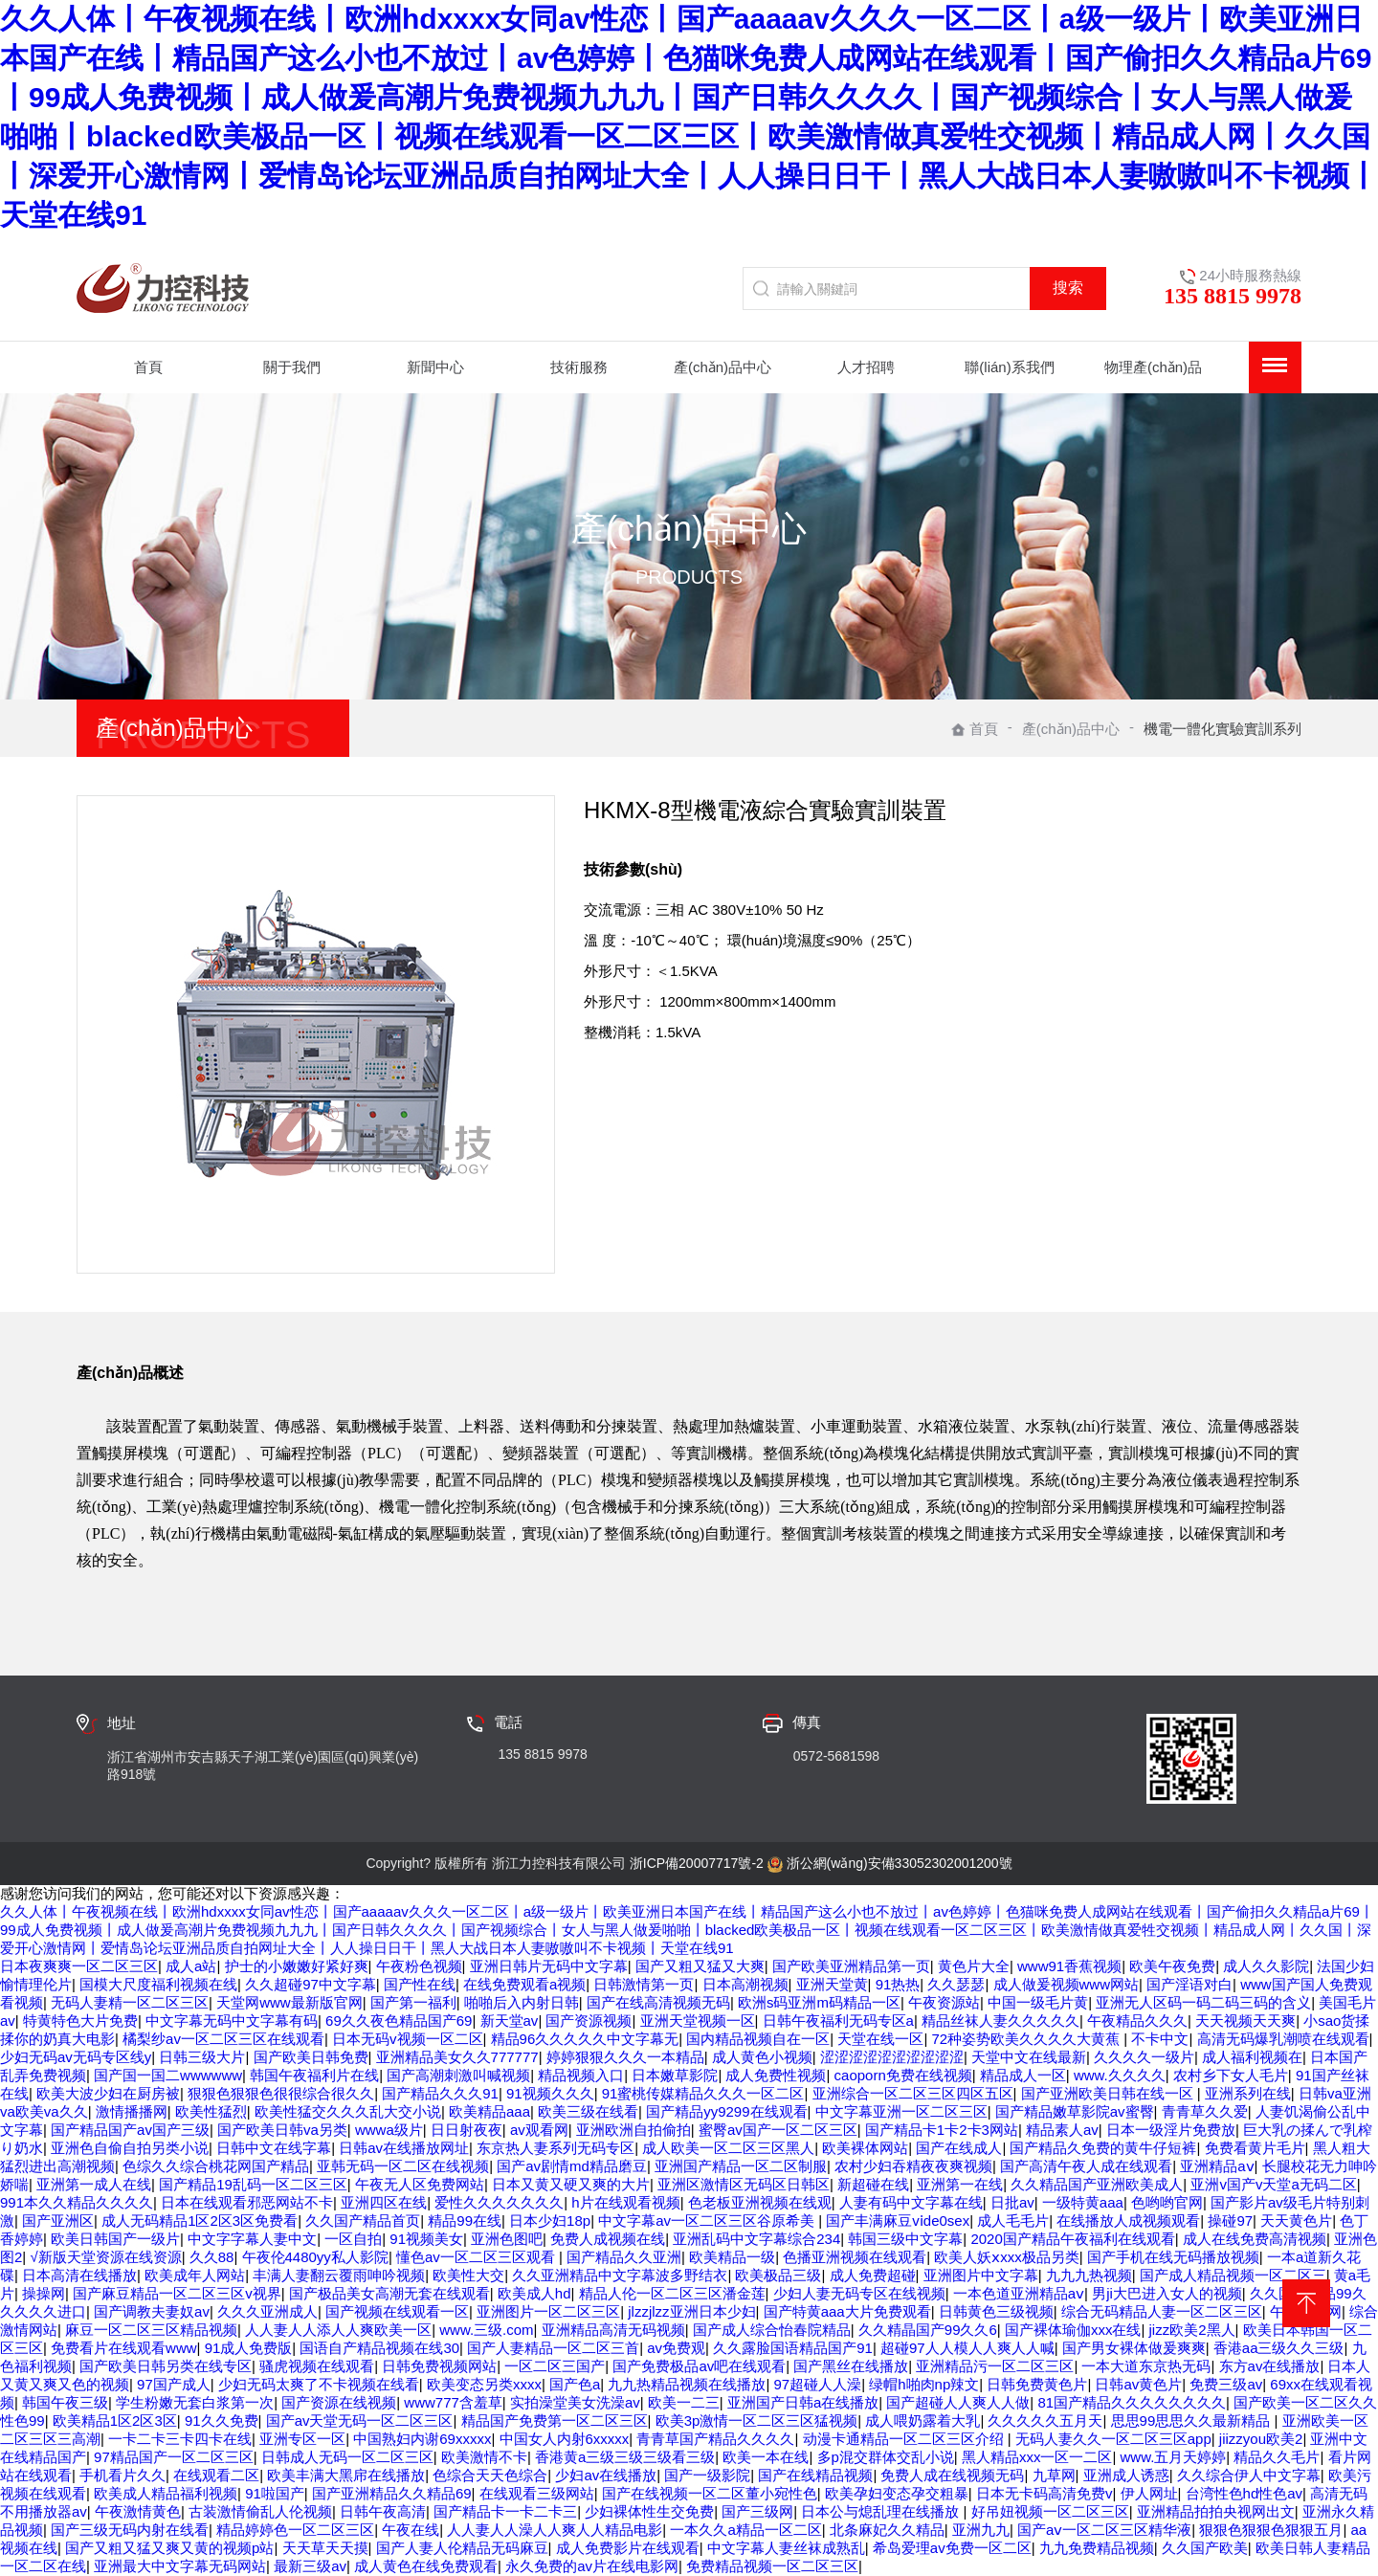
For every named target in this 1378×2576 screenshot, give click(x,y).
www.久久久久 (1120, 2075)
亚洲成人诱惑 (1126, 2475)
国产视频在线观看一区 (397, 2311)
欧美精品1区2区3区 (115, 2420)
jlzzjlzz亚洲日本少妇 (691, 2311)
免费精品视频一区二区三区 (772, 2566)
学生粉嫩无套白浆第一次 (195, 2402)
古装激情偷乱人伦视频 (260, 2511)
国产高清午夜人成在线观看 (1086, 2166)
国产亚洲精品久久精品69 (392, 2493)
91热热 (898, 1984)
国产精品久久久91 (440, 2093)
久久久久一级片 (1144, 2057)
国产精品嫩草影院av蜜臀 (1074, 2111)
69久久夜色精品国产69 (398, 2020)
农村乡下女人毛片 (1230, 2075)
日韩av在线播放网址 (404, 2148)
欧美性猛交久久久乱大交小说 (348, 2111)
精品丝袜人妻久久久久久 (1000, 2020)
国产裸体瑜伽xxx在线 (1073, 2329)
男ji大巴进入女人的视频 (1167, 2293)
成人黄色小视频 (762, 2057)
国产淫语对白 (1189, 1984)
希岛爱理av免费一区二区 (952, 2548)
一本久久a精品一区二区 (745, 2529)
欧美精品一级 (732, 2257)
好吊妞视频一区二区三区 (1050, 2511)
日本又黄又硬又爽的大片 (571, 2184)
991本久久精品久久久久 (76, 2202)
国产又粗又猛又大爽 (700, 1966)
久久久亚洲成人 (267, 2311)
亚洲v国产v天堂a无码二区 (1273, 2184)
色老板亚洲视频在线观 (760, 2202)
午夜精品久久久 (1137, 2020)
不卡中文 (1160, 2039)
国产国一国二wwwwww (168, 2075)
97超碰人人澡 (818, 2384)
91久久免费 (221, 2420)
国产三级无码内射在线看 (130, 2529)
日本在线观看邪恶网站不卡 (247, 2202)
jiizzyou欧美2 (1261, 2439)
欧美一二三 (684, 2402)
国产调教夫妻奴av (152, 2311)
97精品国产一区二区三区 (174, 2457)
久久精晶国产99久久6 (927, 2329)
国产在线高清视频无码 (658, 2002)
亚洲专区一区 (302, 2439)
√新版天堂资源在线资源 (105, 2257)
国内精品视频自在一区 (758, 2039)
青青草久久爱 (1205, 2111)
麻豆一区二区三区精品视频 (151, 2329)
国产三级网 (757, 2511)
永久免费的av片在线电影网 (591, 2566)
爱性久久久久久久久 (499, 2202)
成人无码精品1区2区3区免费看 (199, 2220)
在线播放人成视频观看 (1128, 2220)
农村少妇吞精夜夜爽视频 (913, 2166)
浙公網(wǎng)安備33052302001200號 (899, 1863)
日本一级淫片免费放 (1170, 2129)
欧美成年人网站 (194, 2275)
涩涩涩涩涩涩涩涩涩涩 (892, 2057)
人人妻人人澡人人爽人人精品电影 (554, 2529)
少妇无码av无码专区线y (75, 2057)
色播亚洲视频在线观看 (854, 2257)
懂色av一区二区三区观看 (477, 2257)
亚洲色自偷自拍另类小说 (130, 2148)
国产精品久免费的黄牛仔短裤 (1103, 2148)
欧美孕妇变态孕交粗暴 (896, 2493)
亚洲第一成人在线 (93, 2184)
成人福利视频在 (1252, 2057)
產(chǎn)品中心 (1071, 729)
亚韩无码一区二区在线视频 (403, 2166)
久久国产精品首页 (362, 2220)
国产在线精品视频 (815, 2475)
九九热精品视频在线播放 (687, 2384)
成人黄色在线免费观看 (426, 2566)
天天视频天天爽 (1245, 2020)
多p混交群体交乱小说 (885, 2457)
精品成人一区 (1023, 2075)
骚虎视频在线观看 (316, 2366)
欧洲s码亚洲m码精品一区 (819, 2002)
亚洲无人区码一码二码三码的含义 (1203, 2002)
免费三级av (1225, 2384)
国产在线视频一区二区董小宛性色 (709, 2493)
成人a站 (191, 1966)
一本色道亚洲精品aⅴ (1018, 2293)
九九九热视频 (1089, 2275)
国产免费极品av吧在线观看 (699, 2366)
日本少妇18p (549, 2220)
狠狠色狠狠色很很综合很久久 (281, 2093)
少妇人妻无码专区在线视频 (859, 2293)
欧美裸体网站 (865, 2148)
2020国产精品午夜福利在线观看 (1072, 2239)
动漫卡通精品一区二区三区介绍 (905, 2439)
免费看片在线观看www (124, 2348)
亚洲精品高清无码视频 (613, 2329)
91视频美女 (426, 2239)
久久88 (211, 2257)
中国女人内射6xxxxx (565, 2439)
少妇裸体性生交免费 (649, 2511)
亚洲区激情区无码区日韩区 (743, 2184)
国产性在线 (420, 1984)
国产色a (574, 2384)
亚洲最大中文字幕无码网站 (180, 2566)
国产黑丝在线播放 (850, 2366)
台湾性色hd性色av (1244, 2493)
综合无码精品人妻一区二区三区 (1161, 2311)
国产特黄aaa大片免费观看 (847, 2311)
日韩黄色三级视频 (996, 2311)
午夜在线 (410, 2529)
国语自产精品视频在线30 (379, 2348)
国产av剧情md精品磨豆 (572, 2166)
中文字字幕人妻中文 (252, 2239)
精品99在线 (464, 2220)
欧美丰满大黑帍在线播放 (346, 2475)
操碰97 (1230, 2220)
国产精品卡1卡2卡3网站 (941, 2129)
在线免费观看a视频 (524, 1984)
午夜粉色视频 (419, 1966)
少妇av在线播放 (605, 2475)
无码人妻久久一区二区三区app (1113, 2439)
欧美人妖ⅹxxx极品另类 (1006, 2257)
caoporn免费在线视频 (903, 2075)
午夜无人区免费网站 (419, 2184)
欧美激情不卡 (484, 2457)
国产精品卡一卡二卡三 (505, 2511)
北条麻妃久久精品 (887, 2529)
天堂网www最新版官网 (289, 2002)
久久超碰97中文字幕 (310, 1984)
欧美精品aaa (489, 2111)
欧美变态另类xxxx (484, 2384)
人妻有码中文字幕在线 (911, 2202)
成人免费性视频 (775, 2075)
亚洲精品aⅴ (1217, 2166)
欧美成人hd (534, 2293)
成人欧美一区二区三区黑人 (728, 2148)
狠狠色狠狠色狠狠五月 (1271, 2529)
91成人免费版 (249, 2348)
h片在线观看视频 (625, 2202)
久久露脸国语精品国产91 (793, 2348)
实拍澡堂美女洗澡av (575, 2402)
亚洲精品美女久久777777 (457, 2057)
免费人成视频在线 (607, 2239)
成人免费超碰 (873, 2275)
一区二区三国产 (554, 2366)
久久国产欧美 (1205, 2548)
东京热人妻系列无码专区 (555, 2148)
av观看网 (539, 2129)
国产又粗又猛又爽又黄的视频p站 (169, 2548)
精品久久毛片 (1277, 2457)
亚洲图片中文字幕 (980, 2275)
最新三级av (310, 2566)
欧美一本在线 (765, 2457)
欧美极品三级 (778, 2275)
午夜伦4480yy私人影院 (315, 2257)
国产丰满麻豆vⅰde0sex (897, 2220)
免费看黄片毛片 (1255, 2148)
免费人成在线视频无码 (952, 2475)
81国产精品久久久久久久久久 (1131, 2402)
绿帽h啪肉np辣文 (924, 2384)
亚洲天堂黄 (832, 1984)
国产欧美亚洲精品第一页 (851, 1966)
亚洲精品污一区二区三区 (995, 2366)
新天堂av (509, 2020)
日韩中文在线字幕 (273, 2148)
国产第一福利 (413, 2002)
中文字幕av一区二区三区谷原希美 (708, 2220)
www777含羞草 (453, 2402)
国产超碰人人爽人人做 (958, 2402)
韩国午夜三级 (65, 2402)
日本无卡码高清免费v (1044, 2493)
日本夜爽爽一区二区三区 (79, 1966)
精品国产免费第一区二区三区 (554, 2420)
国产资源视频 (588, 2020)
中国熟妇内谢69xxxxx (422, 2439)
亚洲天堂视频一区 (697, 2020)
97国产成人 (174, 2384)
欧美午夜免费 (1172, 1966)
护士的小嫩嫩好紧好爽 (296, 1966)
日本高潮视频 (745, 1984)
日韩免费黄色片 (1037, 2384)
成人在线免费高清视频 (1254, 2239)
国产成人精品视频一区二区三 (1233, 2275)
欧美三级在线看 (588, 2111)
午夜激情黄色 (138, 2511)
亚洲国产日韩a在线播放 (802, 2402)
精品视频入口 (581, 2075)
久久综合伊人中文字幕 (1249, 2475)
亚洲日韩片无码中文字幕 (549, 1966)
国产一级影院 (707, 2475)
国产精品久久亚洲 (624, 2257)
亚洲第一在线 (960, 2184)
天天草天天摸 (325, 2548)
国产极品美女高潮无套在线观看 (389, 2293)
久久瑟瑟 (956, 1984)
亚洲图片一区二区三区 (548, 2311)
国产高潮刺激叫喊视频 (458, 2075)
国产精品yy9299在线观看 (726, 2111)
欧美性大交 (468, 2275)
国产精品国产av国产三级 (130, 2129)
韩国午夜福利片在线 (314, 2075)
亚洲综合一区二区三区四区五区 (912, 2093)
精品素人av (1062, 2129)
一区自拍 (353, 2239)
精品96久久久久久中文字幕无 (585, 2039)
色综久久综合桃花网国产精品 (215, 2166)
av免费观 (676, 2348)
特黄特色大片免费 (80, 2020)
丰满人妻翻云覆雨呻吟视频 (339, 2275)
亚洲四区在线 (384, 2202)
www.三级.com (486, 2329)
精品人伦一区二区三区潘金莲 (672, 2293)
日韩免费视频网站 (439, 2366)
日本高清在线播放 (79, 2275)
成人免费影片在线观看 (628, 2548)
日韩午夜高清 (383, 2511)
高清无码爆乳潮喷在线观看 (1283, 2039)
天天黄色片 (1296, 2220)
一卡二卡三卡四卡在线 (180, 2439)
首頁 (974, 729)
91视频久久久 (550, 2093)
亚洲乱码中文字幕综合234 (756, 2239)
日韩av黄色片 (1138, 2384)
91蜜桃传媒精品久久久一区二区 (703, 2093)
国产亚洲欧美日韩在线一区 (1109, 2093)
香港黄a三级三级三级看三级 (625, 2457)
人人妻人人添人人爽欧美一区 (338, 2329)
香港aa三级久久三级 (1279, 2348)
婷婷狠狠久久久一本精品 (625, 2057)
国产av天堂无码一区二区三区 (360, 2420)
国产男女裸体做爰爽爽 (1134, 2348)
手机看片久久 (122, 2475)
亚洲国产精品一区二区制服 (741, 2166)
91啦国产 (274, 2493)
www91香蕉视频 (1069, 1966)
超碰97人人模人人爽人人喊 (967, 2348)
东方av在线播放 (1270, 2366)
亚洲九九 (981, 2529)
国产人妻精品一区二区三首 (553, 2348)
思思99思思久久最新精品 (1193, 2420)
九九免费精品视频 (1096, 2548)
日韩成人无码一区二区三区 (347, 2457)
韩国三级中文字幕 (905, 2239)
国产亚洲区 (58, 2220)
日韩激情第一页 (643, 1984)
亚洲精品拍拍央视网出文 (1216, 2511)
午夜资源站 (944, 2002)
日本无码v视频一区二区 (407, 2039)
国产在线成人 (959, 2148)
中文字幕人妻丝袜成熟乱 (786, 2548)
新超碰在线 (873, 2184)
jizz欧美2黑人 (1192, 2329)
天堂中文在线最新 (1028, 2057)
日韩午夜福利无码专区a (838, 2020)
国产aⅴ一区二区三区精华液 (1104, 2529)
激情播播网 (131, 2111)
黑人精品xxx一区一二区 (1037, 2457)
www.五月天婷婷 (1174, 2457)
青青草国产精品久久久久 (715, 2439)
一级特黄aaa (1082, 2202)
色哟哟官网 (1167, 2202)
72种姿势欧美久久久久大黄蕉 (1028, 2039)
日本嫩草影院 (675, 2075)
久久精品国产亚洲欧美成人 (1097, 2184)
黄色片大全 (974, 1966)
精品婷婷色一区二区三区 (295, 2529)
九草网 (1054, 2475)
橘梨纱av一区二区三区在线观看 (223, 2039)
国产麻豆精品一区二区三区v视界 (177, 2293)
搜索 (1068, 287)
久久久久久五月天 (1045, 2420)
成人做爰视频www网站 (1066, 1984)
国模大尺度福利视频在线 (158, 1984)
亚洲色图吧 (507, 2239)
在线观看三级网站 (536, 2493)
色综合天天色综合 (490, 2475)
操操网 (43, 2293)
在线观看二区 (216, 2475)
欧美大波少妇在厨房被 (108, 2093)
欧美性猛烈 (211, 2111)
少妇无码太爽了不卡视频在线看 (318, 2384)
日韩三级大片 (202, 2057)
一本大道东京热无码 (1146, 2366)
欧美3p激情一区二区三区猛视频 (757, 2420)
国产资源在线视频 (338, 2402)
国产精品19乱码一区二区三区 (253, 2184)
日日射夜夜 (466, 2129)
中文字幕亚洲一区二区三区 (901, 2111)
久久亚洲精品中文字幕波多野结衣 (619, 2275)
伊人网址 (1149, 2493)
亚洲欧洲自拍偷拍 (633, 2129)
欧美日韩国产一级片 (115, 2239)
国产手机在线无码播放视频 (1173, 2257)
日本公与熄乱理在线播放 (882, 2511)
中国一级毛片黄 (1038, 2002)
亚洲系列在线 (1248, 2093)
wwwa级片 (389, 2129)
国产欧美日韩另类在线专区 (165, 2366)
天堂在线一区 (880, 2039)
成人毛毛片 (1013, 2220)
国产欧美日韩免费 (311, 2057)
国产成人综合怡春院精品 (772, 2329)
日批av (1012, 2202)
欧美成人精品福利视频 (165, 2493)
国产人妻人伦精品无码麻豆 (462, 2548)
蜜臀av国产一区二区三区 (778, 2129)
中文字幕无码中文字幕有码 (231, 2020)
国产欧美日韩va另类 (282, 2129)
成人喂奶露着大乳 (922, 2420)
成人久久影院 (1266, 1966)
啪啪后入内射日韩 (521, 2002)
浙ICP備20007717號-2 (697, 1863)
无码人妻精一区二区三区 (130, 2002)
